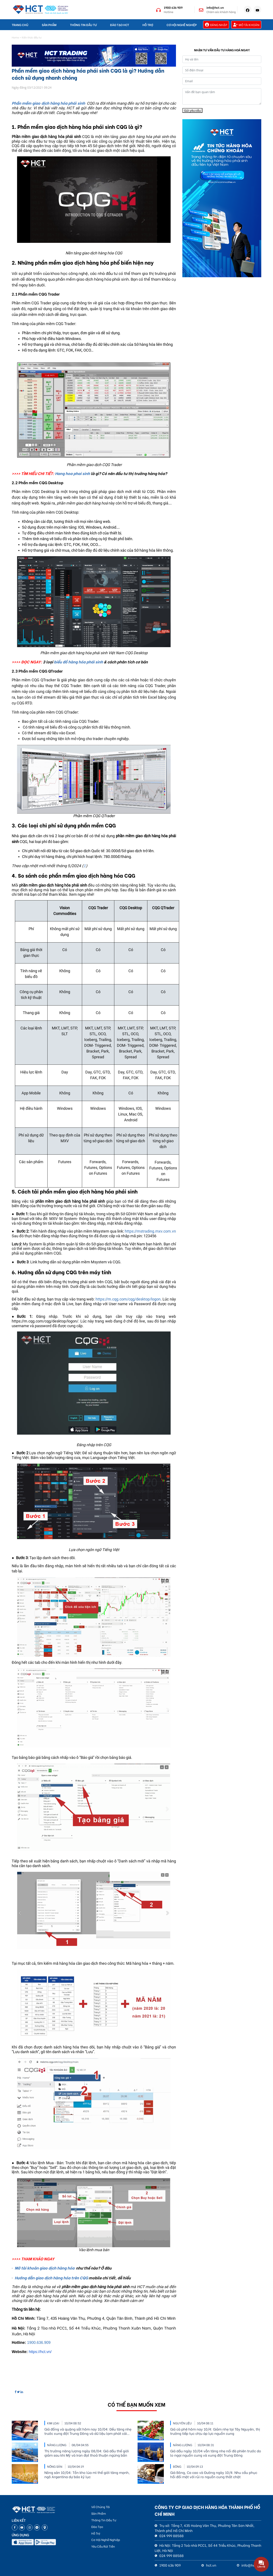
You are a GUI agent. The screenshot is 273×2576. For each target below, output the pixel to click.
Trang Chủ (20, 24)
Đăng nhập (216, 24)
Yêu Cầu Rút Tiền (103, 2546)
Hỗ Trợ (147, 24)
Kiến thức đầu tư (31, 37)
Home (15, 37)
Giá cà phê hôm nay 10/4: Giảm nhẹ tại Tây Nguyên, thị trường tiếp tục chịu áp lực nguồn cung (215, 2431)
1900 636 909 (173, 7)
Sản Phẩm (49, 24)
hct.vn (208, 2565)
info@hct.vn (215, 7)
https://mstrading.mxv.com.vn (150, 1231)
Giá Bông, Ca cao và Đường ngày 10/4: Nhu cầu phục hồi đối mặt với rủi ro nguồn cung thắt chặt (213, 2474)
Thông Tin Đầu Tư (83, 24)
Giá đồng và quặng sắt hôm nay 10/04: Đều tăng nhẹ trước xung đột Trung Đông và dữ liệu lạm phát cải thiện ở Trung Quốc (87, 2431)
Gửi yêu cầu (192, 110)
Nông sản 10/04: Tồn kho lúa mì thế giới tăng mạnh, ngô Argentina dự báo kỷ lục (87, 2474)
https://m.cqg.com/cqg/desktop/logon (128, 1299)
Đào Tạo (97, 2526)
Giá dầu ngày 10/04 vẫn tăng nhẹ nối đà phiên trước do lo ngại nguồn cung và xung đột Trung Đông (215, 2453)
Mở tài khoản (246, 24)
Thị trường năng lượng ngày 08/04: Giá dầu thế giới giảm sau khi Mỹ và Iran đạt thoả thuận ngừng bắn (86, 2453)
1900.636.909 (39, 2342)
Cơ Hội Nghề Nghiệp (182, 24)
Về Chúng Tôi (100, 2506)
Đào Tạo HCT (119, 24)
